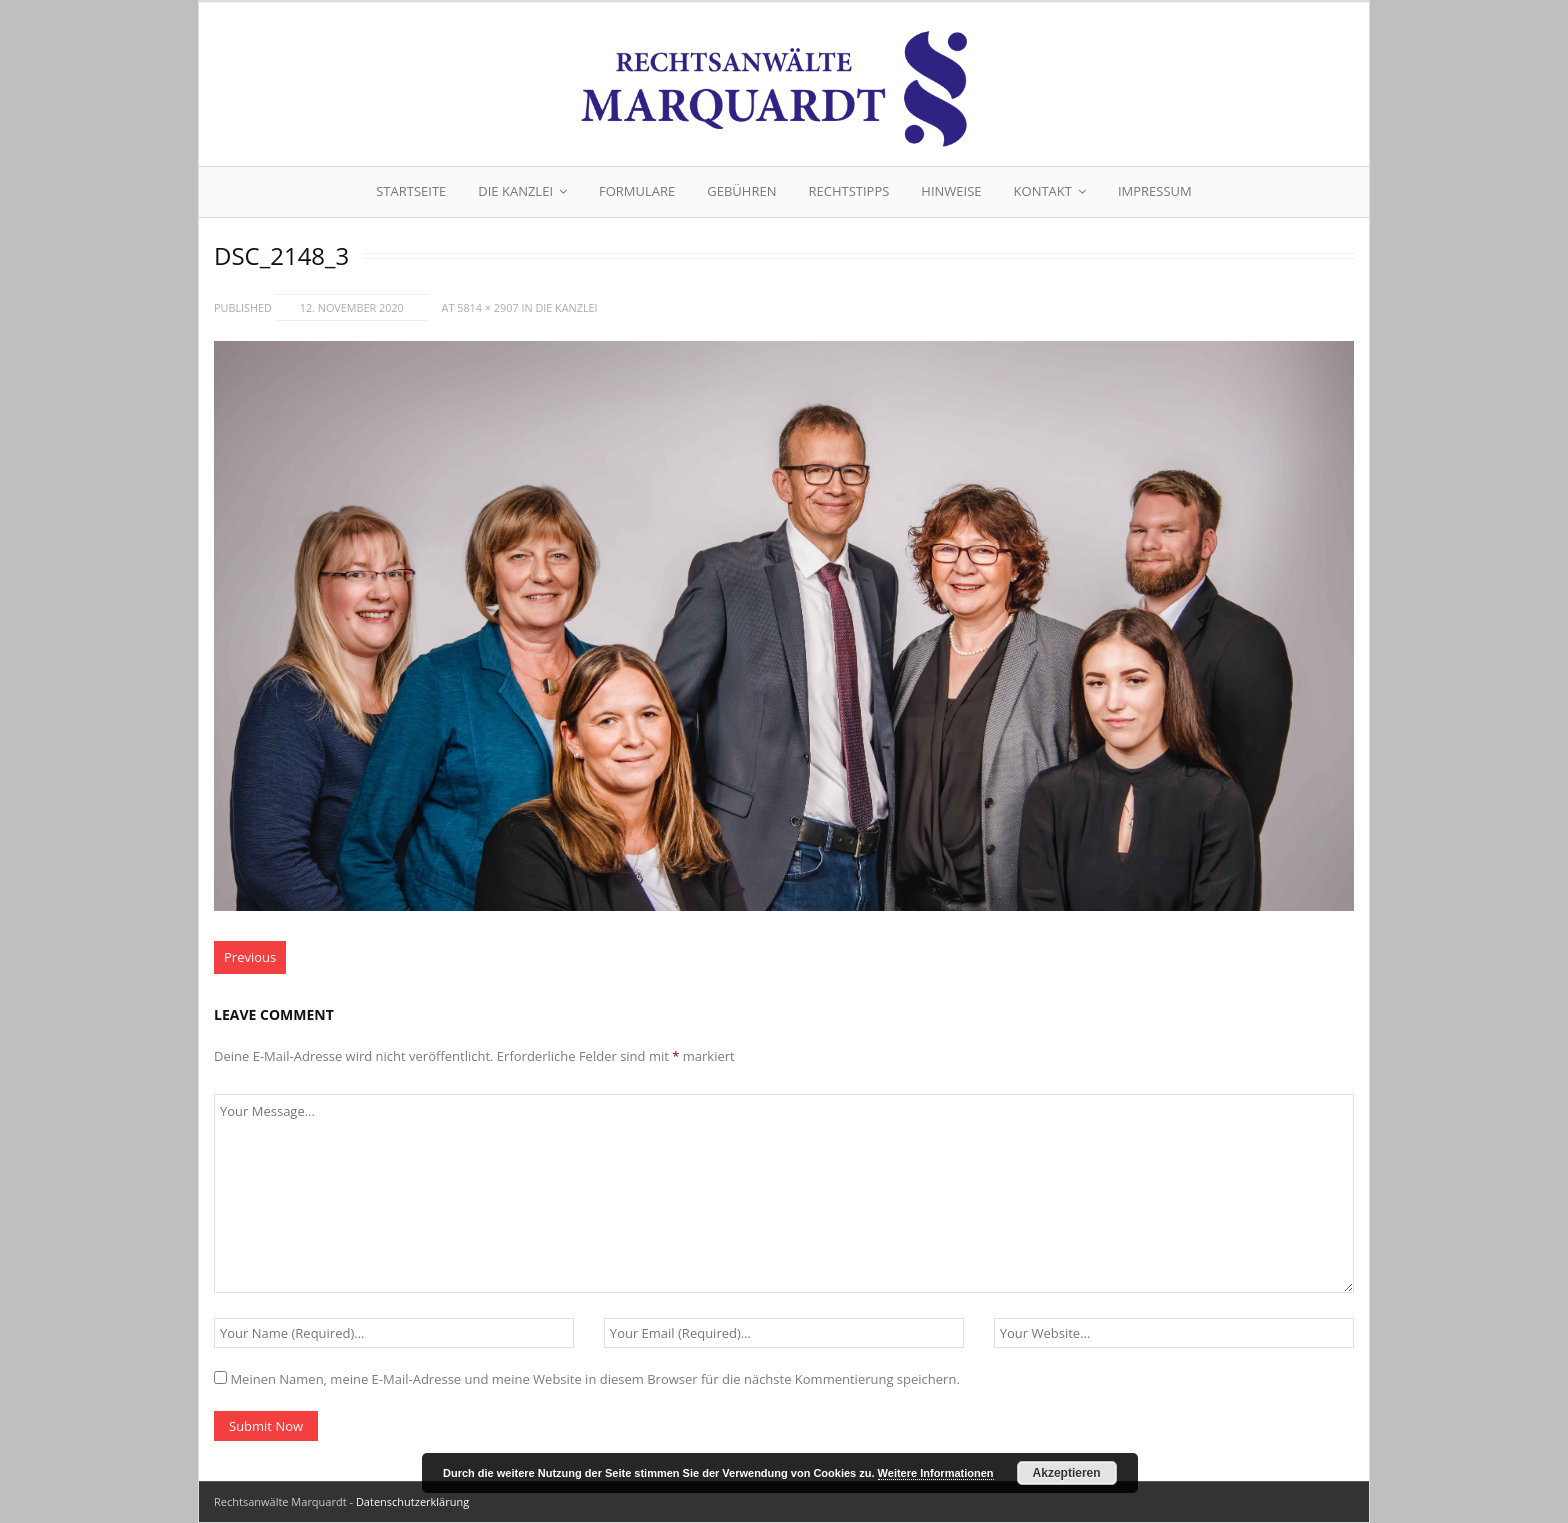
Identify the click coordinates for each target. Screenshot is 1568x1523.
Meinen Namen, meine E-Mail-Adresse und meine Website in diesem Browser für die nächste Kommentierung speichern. (594, 1379)
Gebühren (741, 191)
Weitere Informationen (936, 1473)
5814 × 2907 (487, 307)
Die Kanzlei (515, 191)
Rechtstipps (848, 191)
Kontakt (1043, 191)
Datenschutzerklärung (412, 1501)
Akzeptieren (1067, 1473)
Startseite (411, 191)
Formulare (637, 191)
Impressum (1155, 191)
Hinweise (951, 191)
